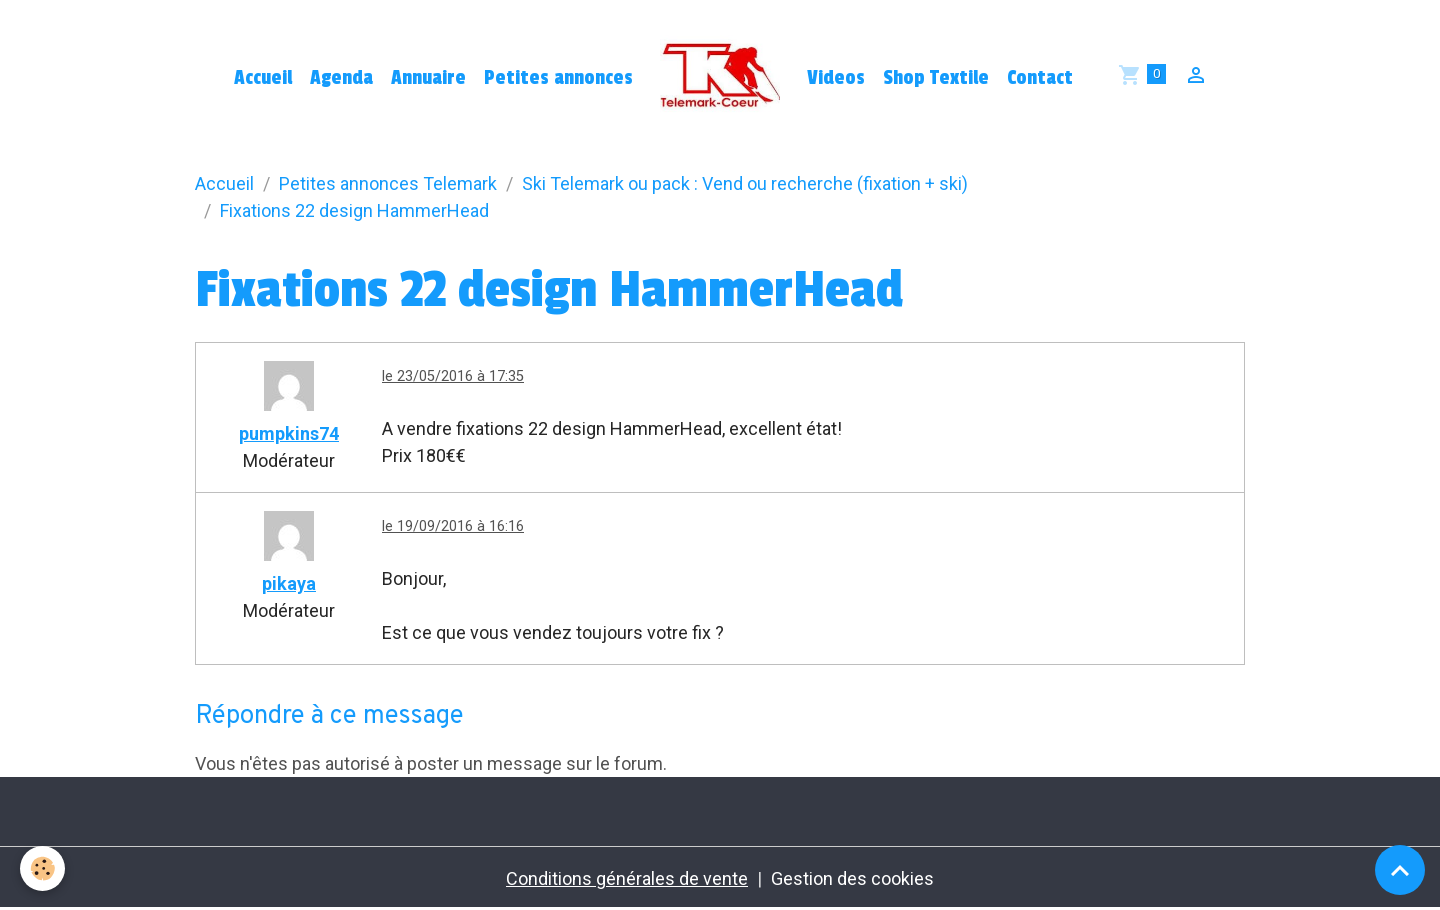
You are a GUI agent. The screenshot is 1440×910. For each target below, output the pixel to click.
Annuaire (428, 78)
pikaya (289, 583)
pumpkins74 (289, 433)
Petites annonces (558, 78)
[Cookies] (42, 868)
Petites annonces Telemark (388, 183)
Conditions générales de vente (627, 878)
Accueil (263, 78)
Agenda (341, 78)
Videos (836, 78)
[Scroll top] (1400, 870)
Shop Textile (936, 78)
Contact (1040, 78)
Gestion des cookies (852, 878)
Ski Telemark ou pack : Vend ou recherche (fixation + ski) (745, 183)
